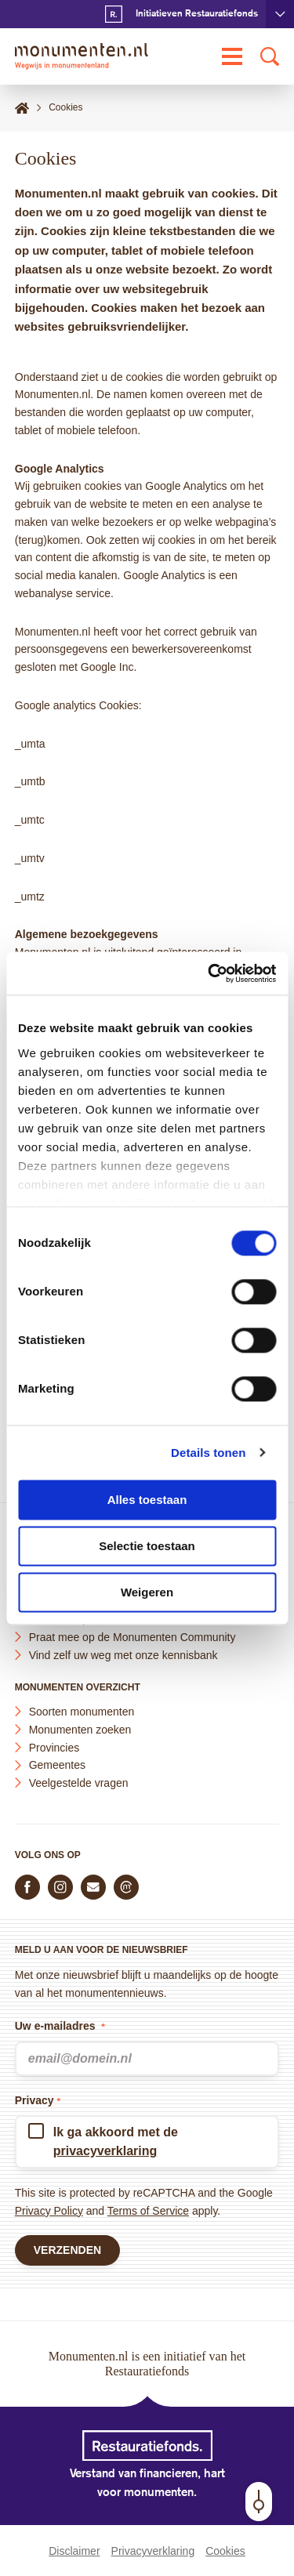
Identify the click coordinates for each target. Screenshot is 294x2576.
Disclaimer (74, 2551)
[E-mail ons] (93, 1887)
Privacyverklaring (153, 2551)
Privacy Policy (49, 2211)
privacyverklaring (105, 2151)
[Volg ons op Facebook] (27, 1887)
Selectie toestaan (147, 1545)
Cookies (225, 2551)
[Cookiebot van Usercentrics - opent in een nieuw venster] (209, 973)
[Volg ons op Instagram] (60, 1887)
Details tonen (208, 1452)
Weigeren (147, 1592)
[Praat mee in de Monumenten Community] (126, 1887)
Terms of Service (148, 2211)
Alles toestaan (147, 1499)
